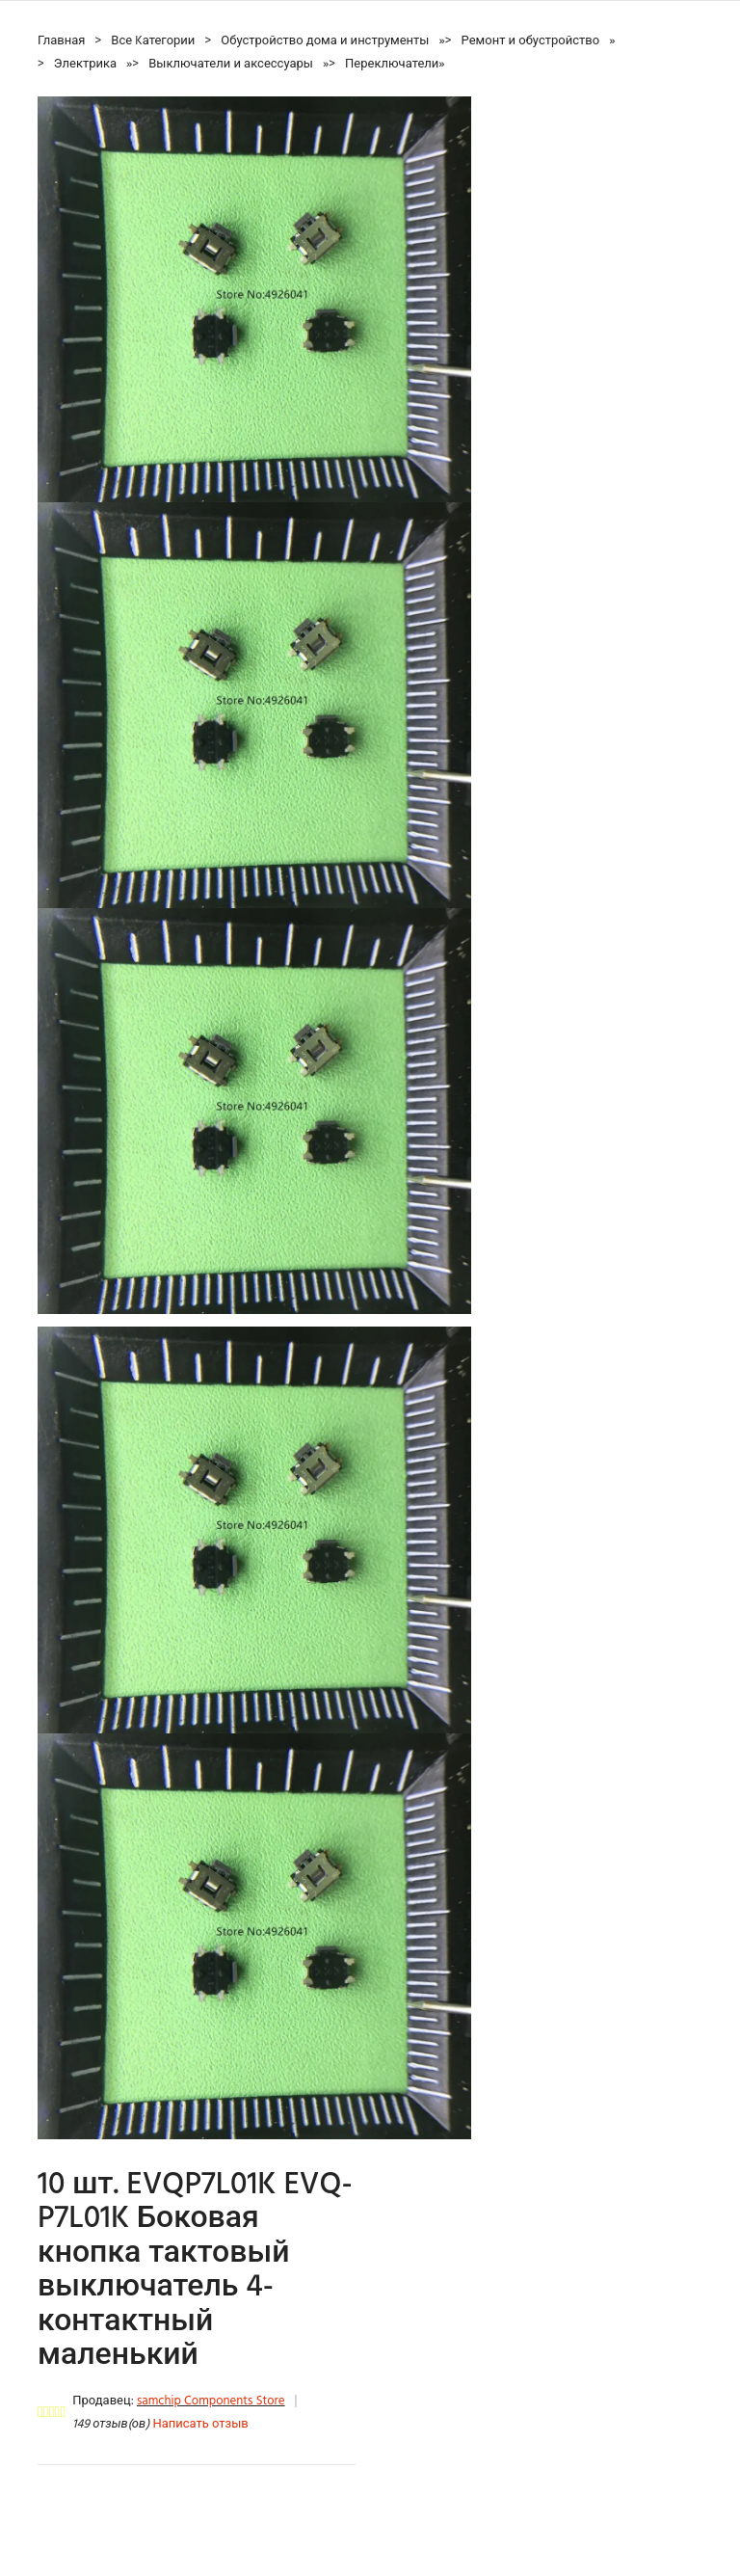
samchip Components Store (211, 2401)
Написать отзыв (200, 2424)
